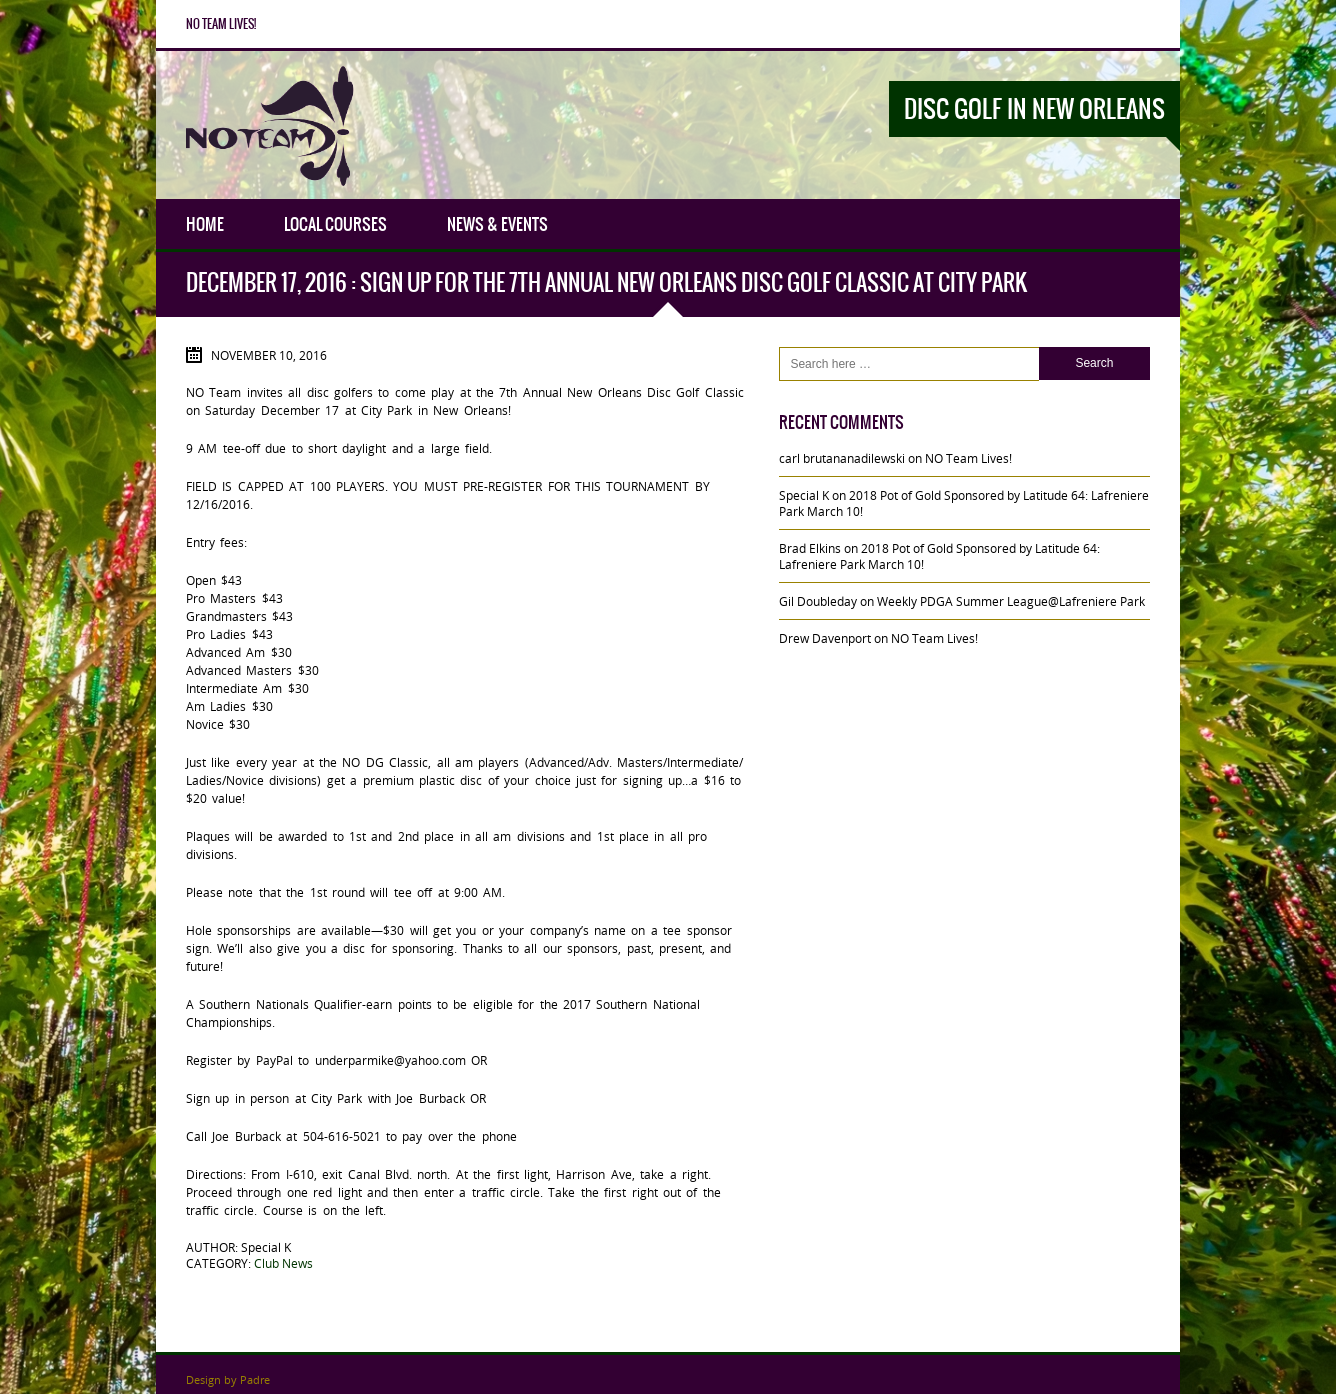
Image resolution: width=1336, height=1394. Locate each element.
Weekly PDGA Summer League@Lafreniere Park (1011, 601)
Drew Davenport (825, 638)
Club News (283, 1263)
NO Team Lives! (221, 24)
